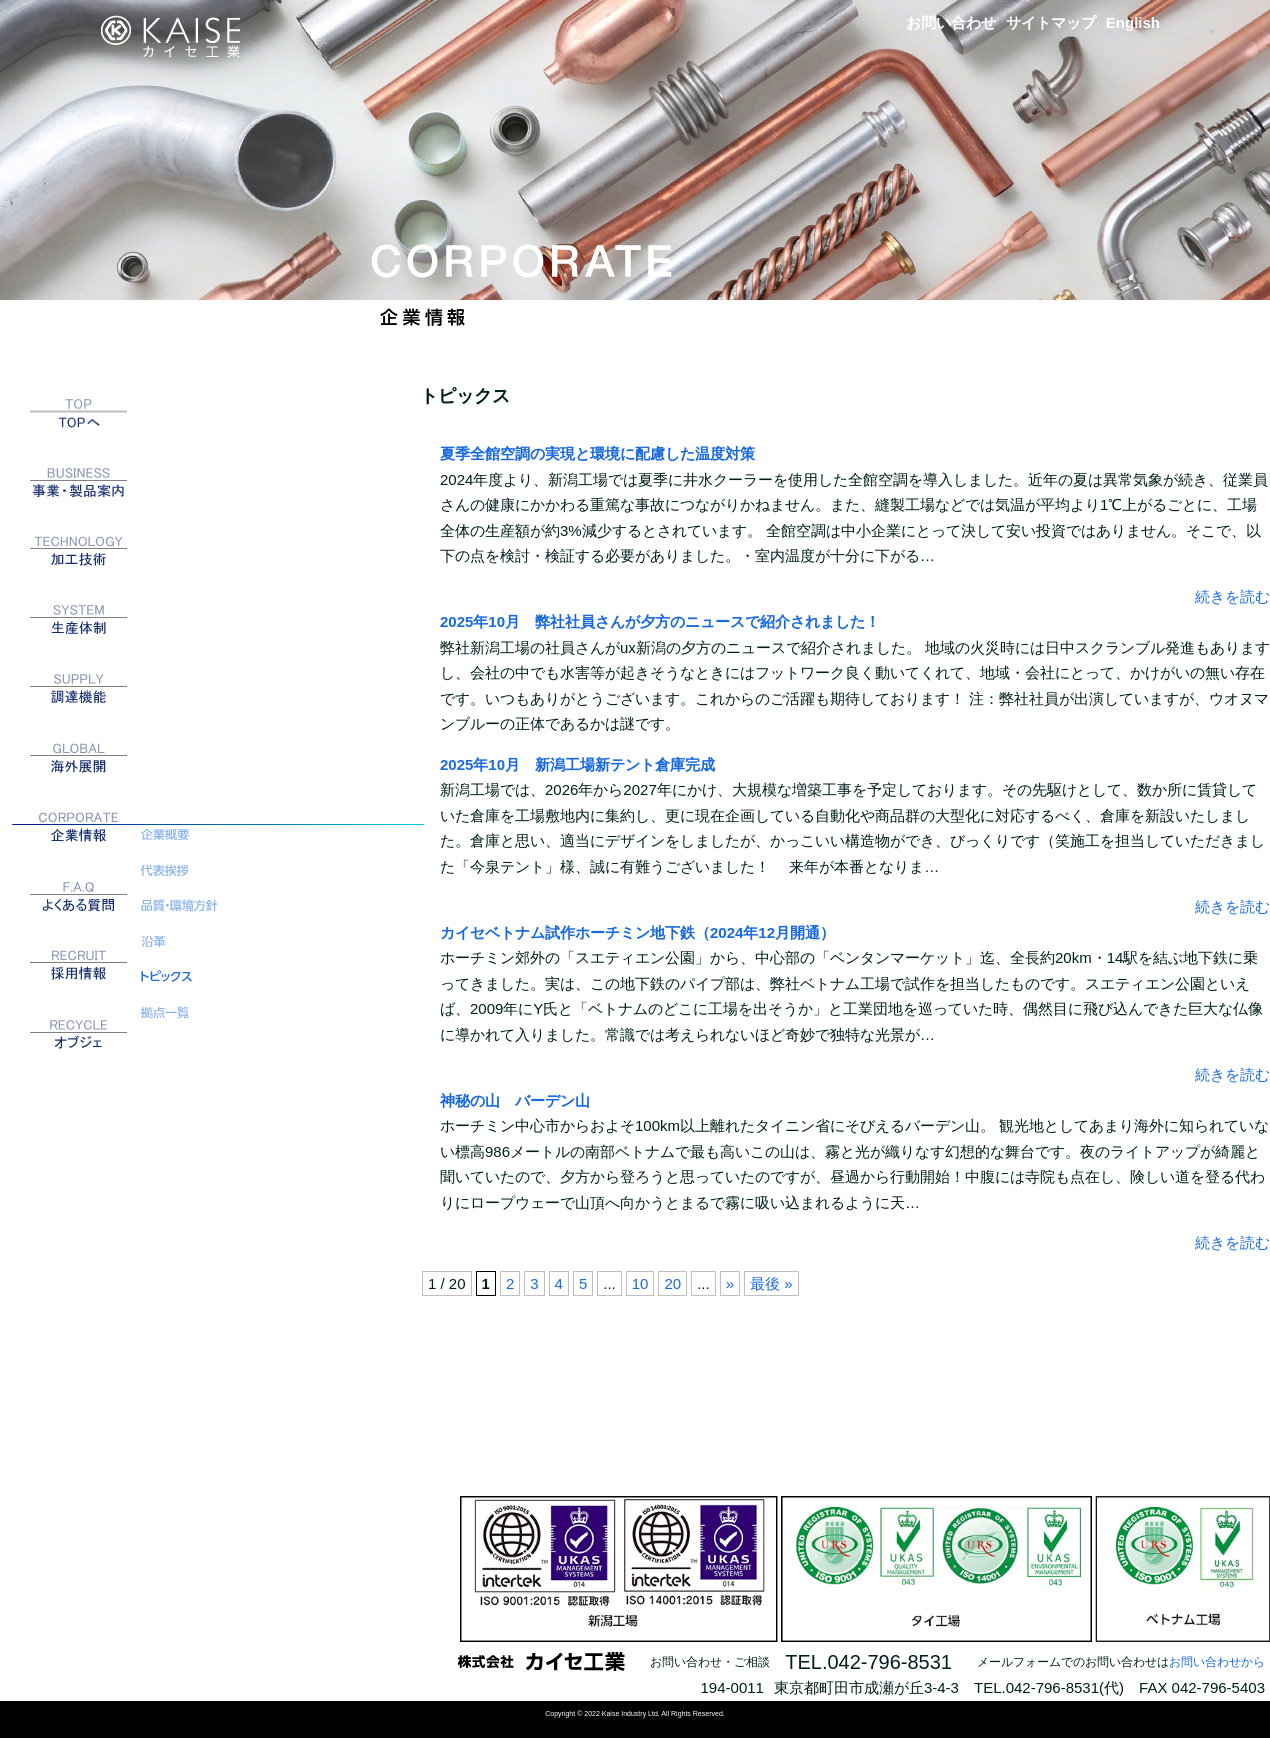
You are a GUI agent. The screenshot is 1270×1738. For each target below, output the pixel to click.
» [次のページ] (730, 1283)
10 (640, 1283)
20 (672, 1283)
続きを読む (1232, 596)
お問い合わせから (1217, 1662)
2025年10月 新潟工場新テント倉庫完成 (577, 764)
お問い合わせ (951, 22)
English (1133, 22)
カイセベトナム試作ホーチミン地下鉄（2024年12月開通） (637, 932)
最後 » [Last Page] (771, 1283)
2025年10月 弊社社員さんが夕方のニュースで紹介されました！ (660, 621)
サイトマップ (1051, 22)
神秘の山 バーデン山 (515, 1100)
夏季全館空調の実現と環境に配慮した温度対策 (597, 453)
